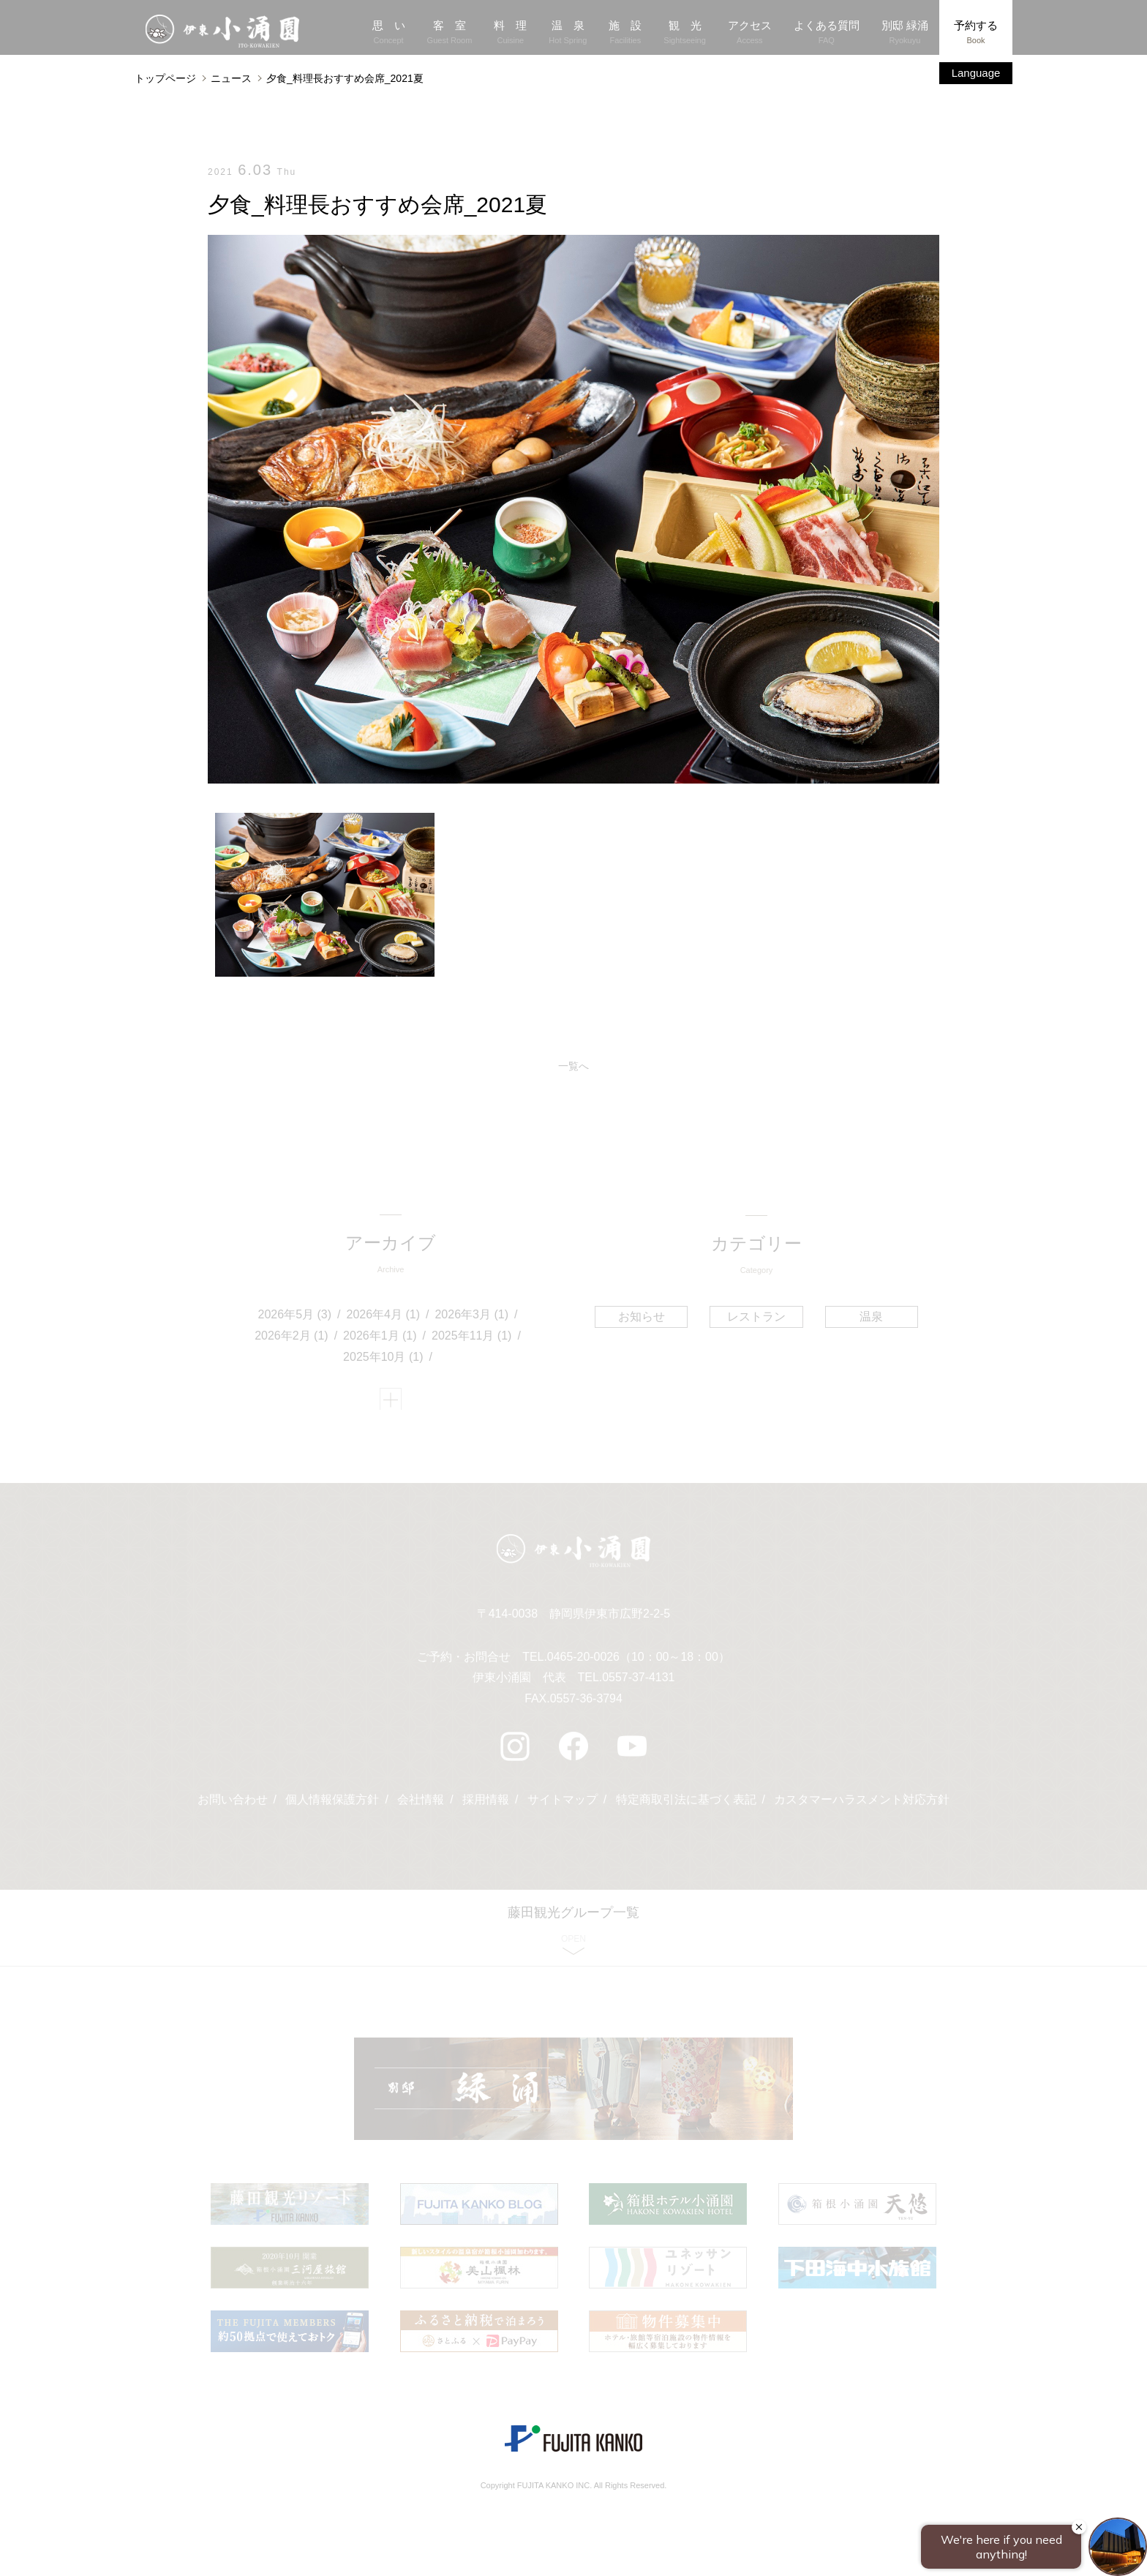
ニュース (231, 78)
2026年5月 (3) (295, 1316)
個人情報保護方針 (332, 1805)
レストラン (756, 1317)
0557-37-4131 (638, 1683)
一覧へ (573, 1066)
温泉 (870, 1317)
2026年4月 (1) (384, 1316)
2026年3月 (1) (472, 1316)
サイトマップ (562, 1805)
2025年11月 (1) (472, 1338)
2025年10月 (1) (384, 1358)
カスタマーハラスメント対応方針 (862, 1805)
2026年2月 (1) (292, 1338)
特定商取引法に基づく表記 (686, 1805)
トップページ (165, 78)
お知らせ (642, 1317)
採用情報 (485, 1805)
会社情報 (420, 1805)
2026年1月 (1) (381, 1338)
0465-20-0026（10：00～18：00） (638, 1662)
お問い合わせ (232, 1805)
